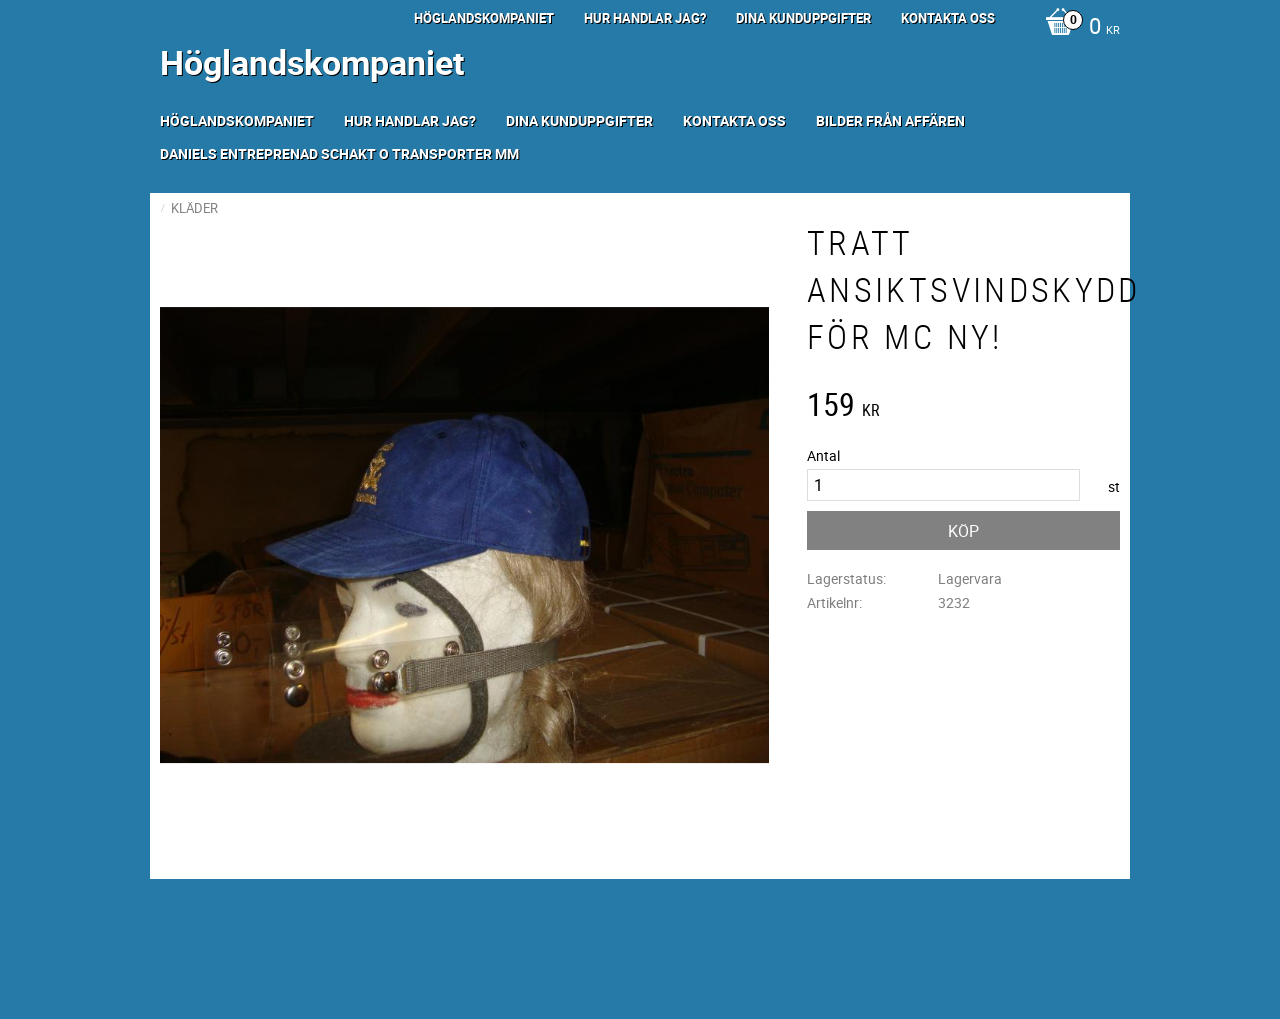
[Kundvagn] (1077, 28)
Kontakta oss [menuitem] (948, 18)
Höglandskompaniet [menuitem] (484, 18)
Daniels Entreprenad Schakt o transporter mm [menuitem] (339, 153)
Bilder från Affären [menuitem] (890, 120)
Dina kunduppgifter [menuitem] (803, 18)
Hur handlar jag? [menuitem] (645, 18)
